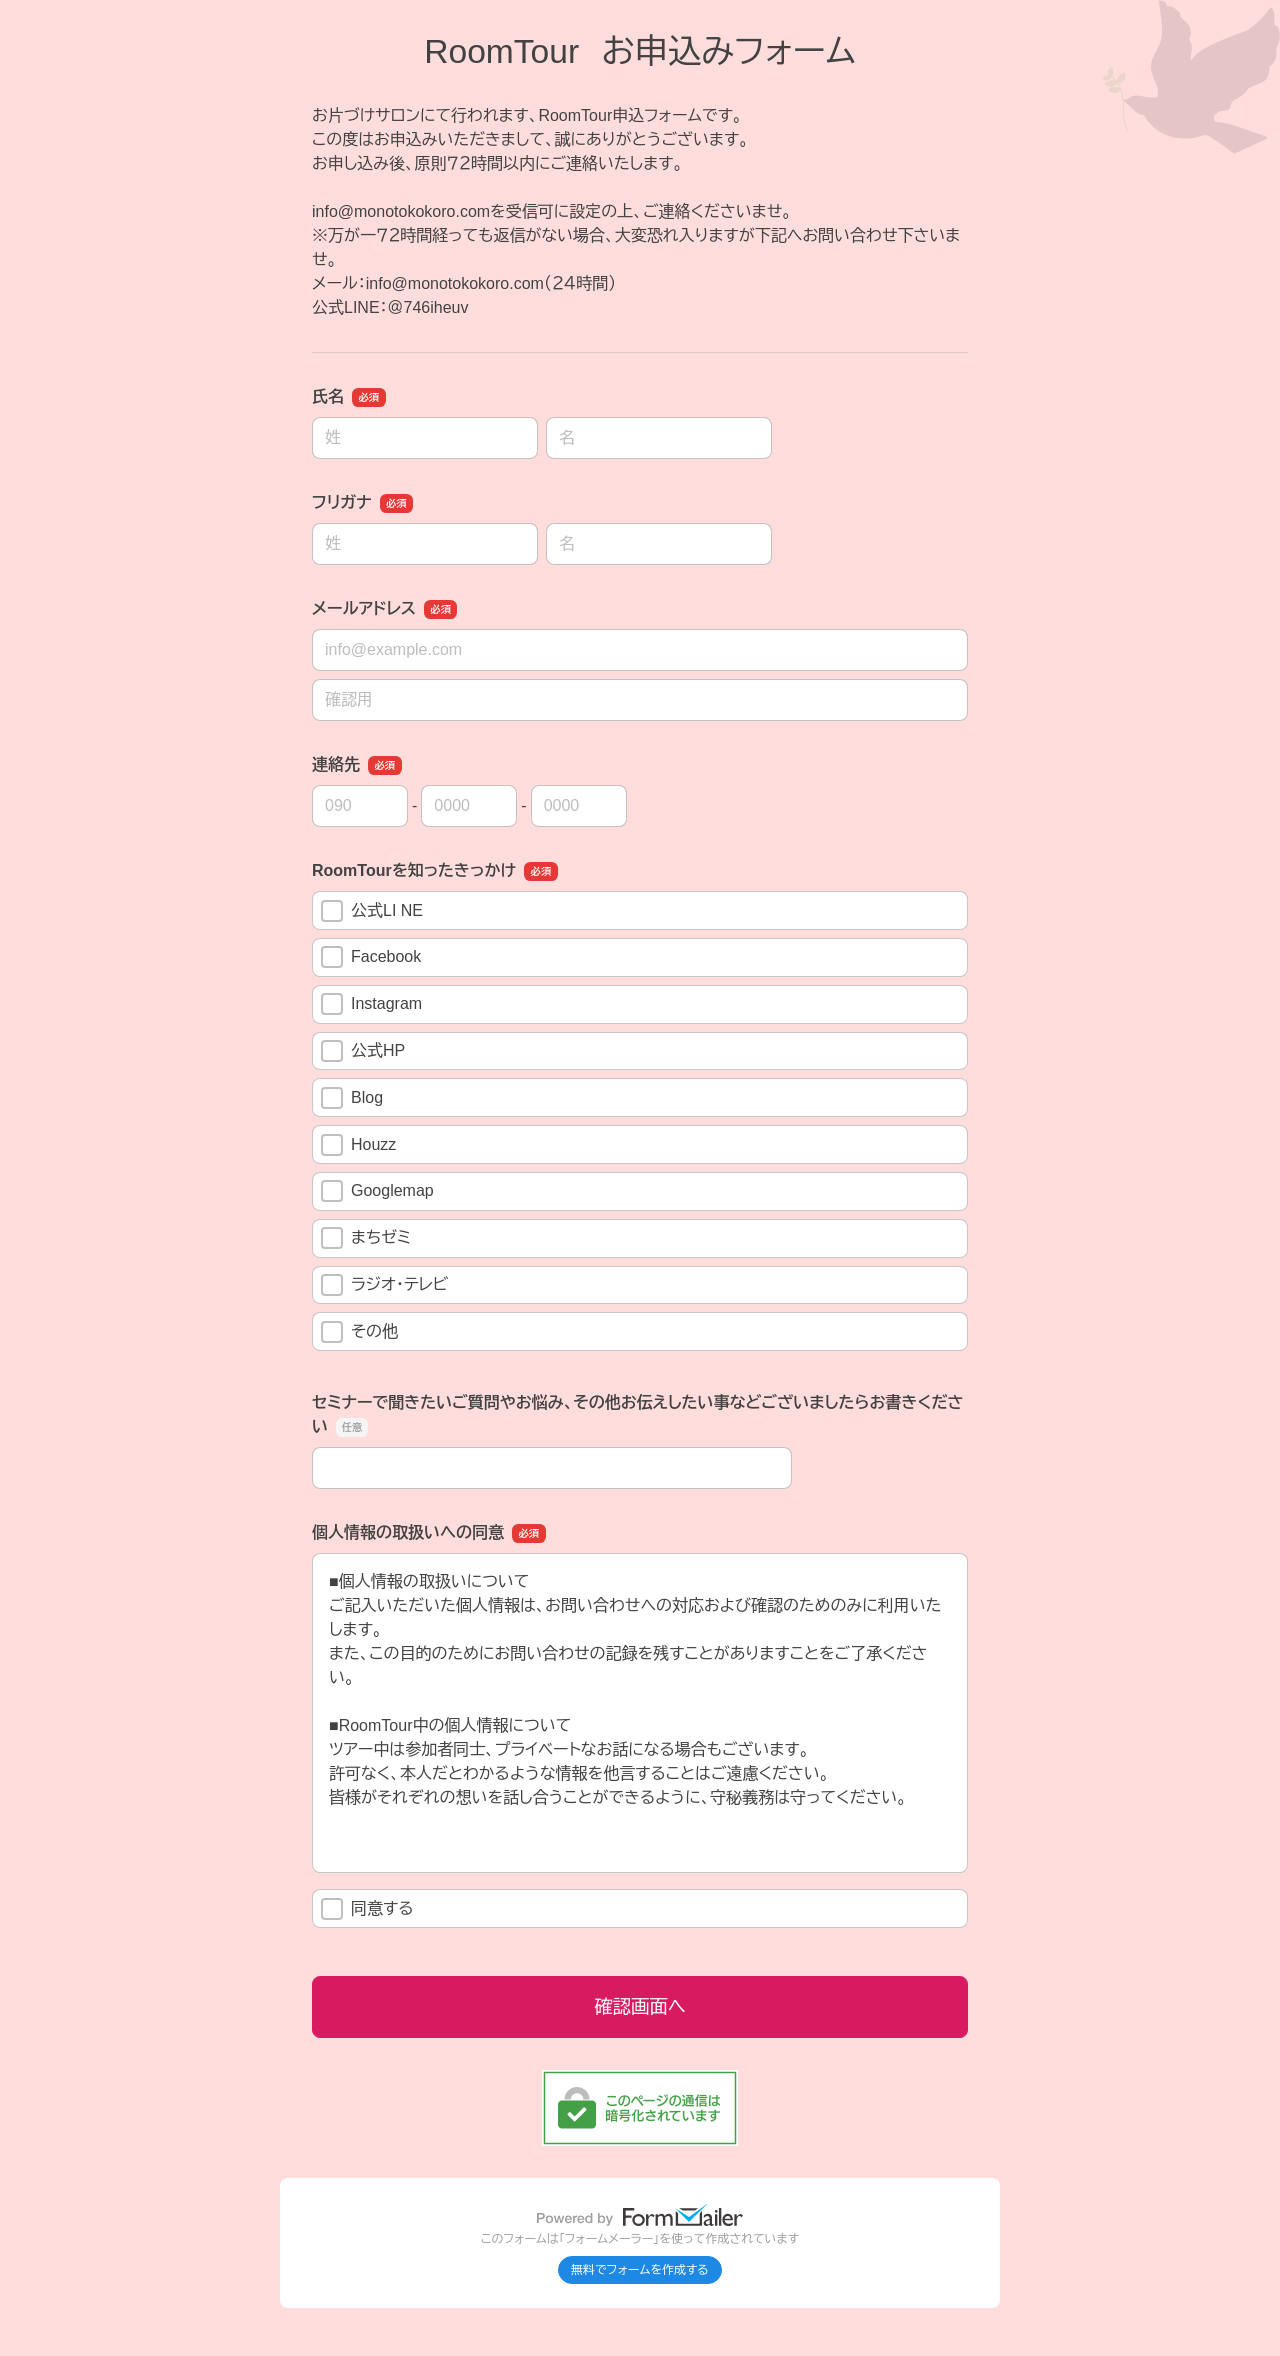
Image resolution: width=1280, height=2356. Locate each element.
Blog (352, 1098)
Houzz (358, 1145)
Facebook (371, 957)
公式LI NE (372, 911)
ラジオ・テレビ (384, 1285)
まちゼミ (366, 1238)
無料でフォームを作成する (640, 2270)
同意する (367, 1909)
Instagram (371, 1004)
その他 (370, 1332)
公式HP (363, 1051)
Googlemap (377, 1191)
